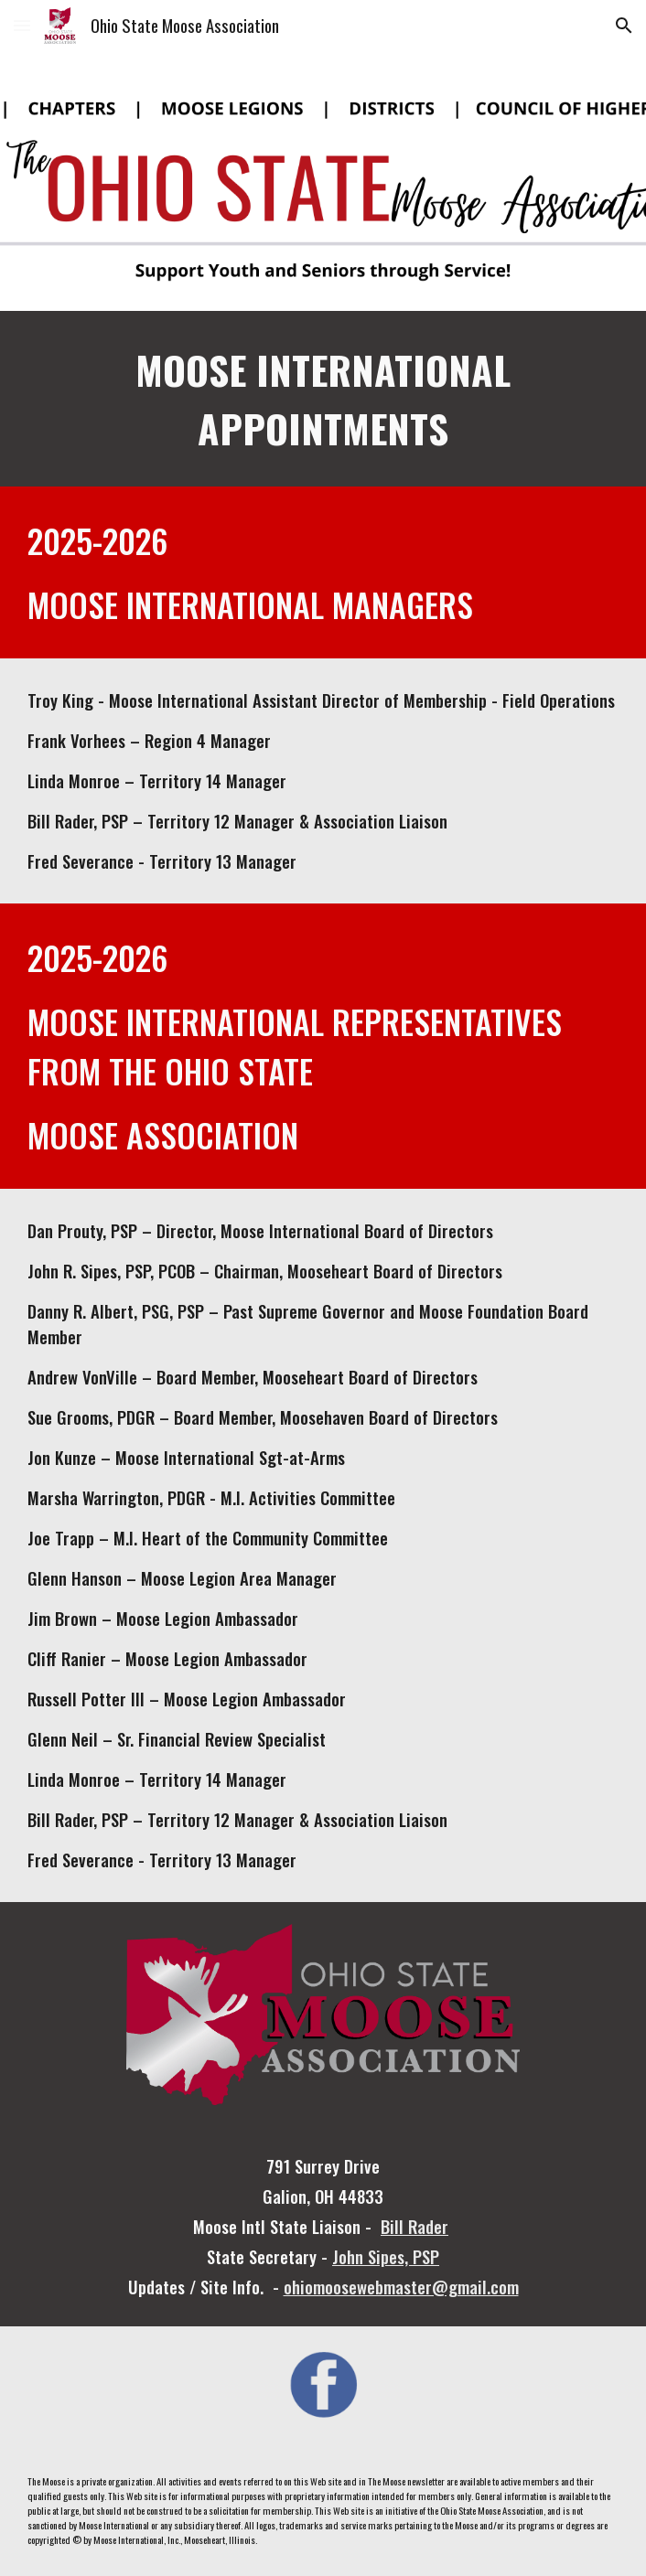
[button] (22, 25)
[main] (322, 399)
